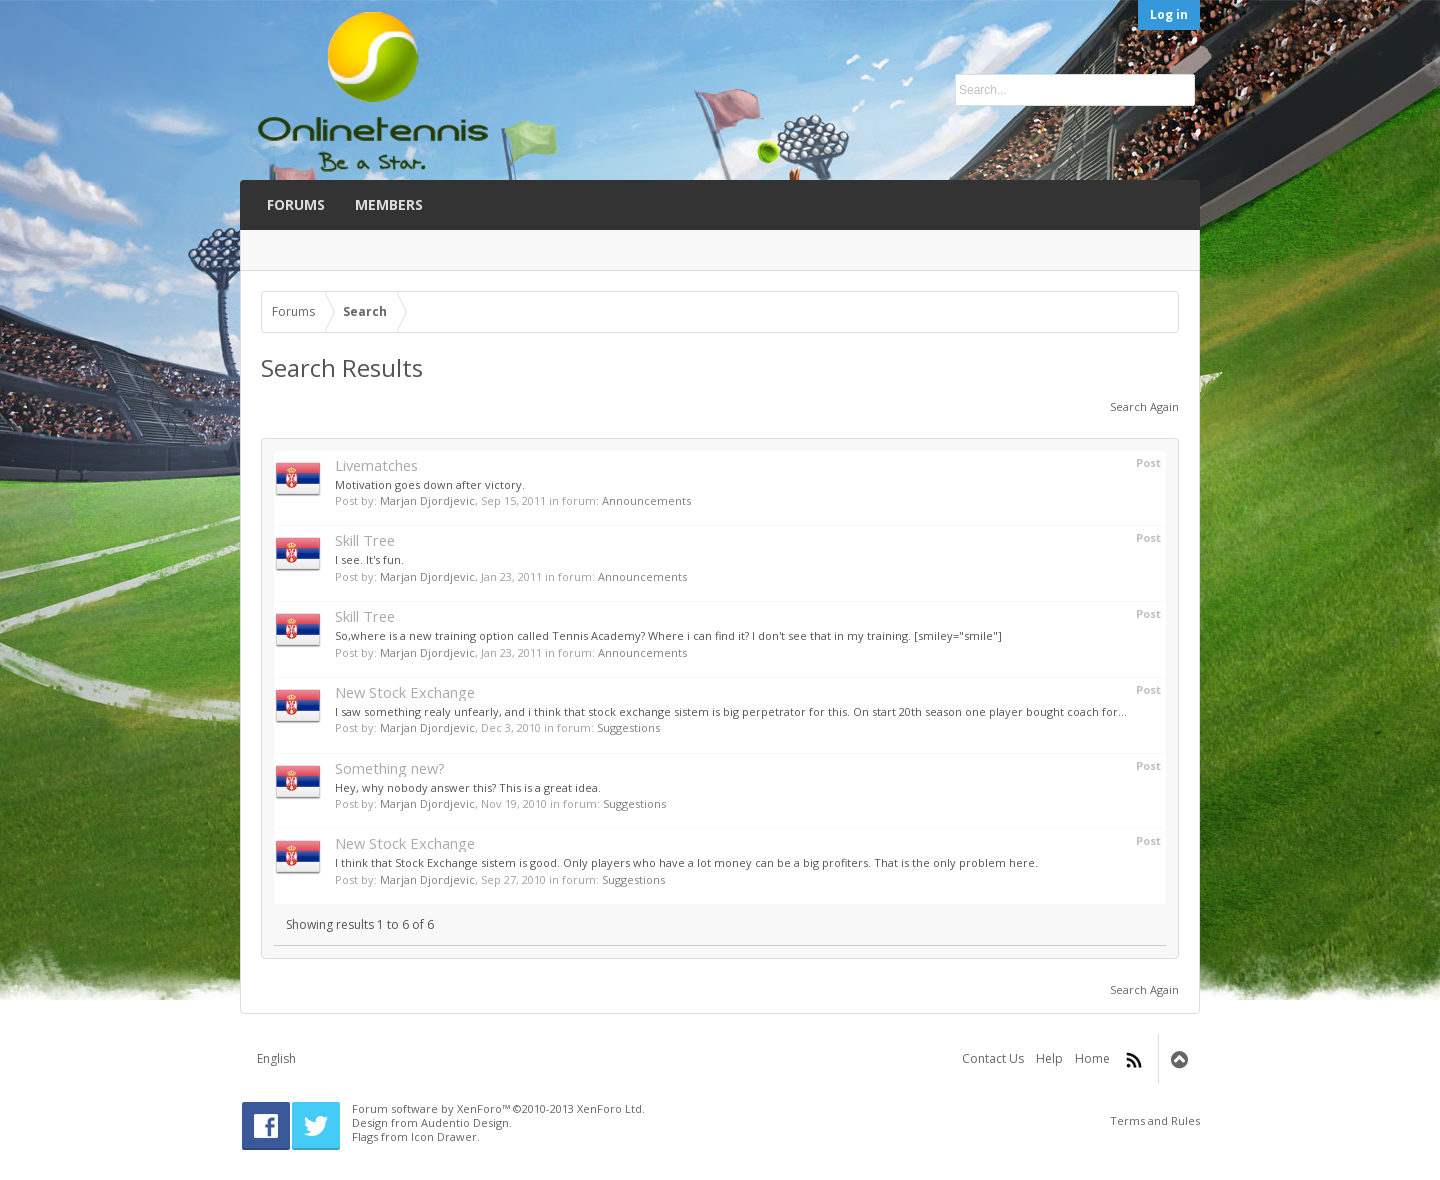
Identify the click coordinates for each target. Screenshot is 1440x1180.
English (276, 1058)
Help (1049, 1058)
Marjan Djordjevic (427, 500)
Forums (296, 204)
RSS (1134, 1060)
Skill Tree (365, 540)
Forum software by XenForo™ (498, 1108)
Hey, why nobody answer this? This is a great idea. (468, 787)
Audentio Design (465, 1122)
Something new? (390, 768)
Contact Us (993, 1058)
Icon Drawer (444, 1136)
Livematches (376, 465)
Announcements (646, 500)
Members (389, 204)
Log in (1169, 14)
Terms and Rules (1155, 1120)
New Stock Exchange (405, 692)
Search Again (1144, 406)
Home (1092, 1058)
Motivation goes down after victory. (430, 484)
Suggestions (628, 727)
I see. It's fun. (369, 559)
